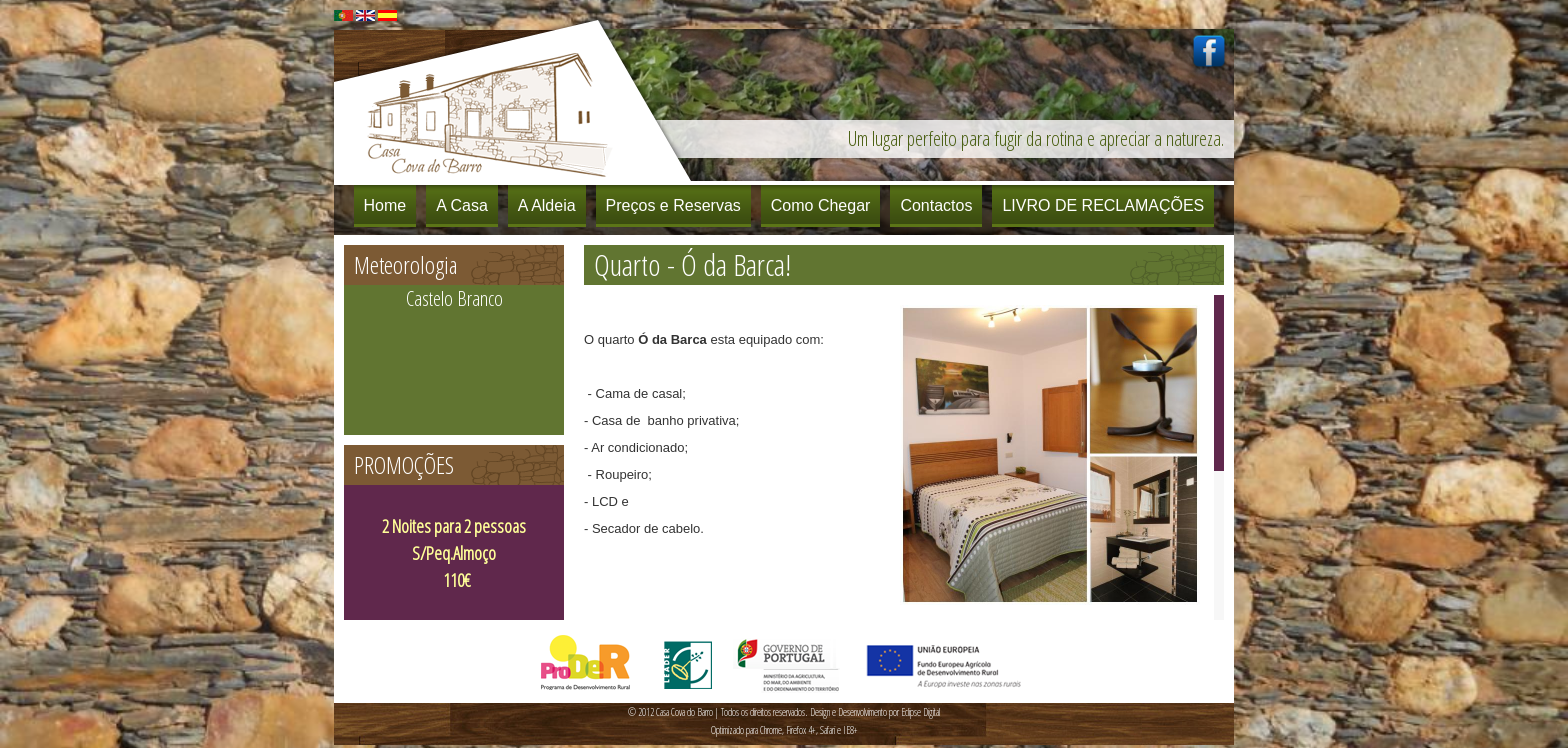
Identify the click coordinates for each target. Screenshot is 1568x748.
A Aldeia (547, 205)
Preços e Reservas (673, 205)
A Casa (462, 205)
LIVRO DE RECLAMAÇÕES (1103, 205)
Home (385, 205)
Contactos (936, 205)
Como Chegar (821, 205)
